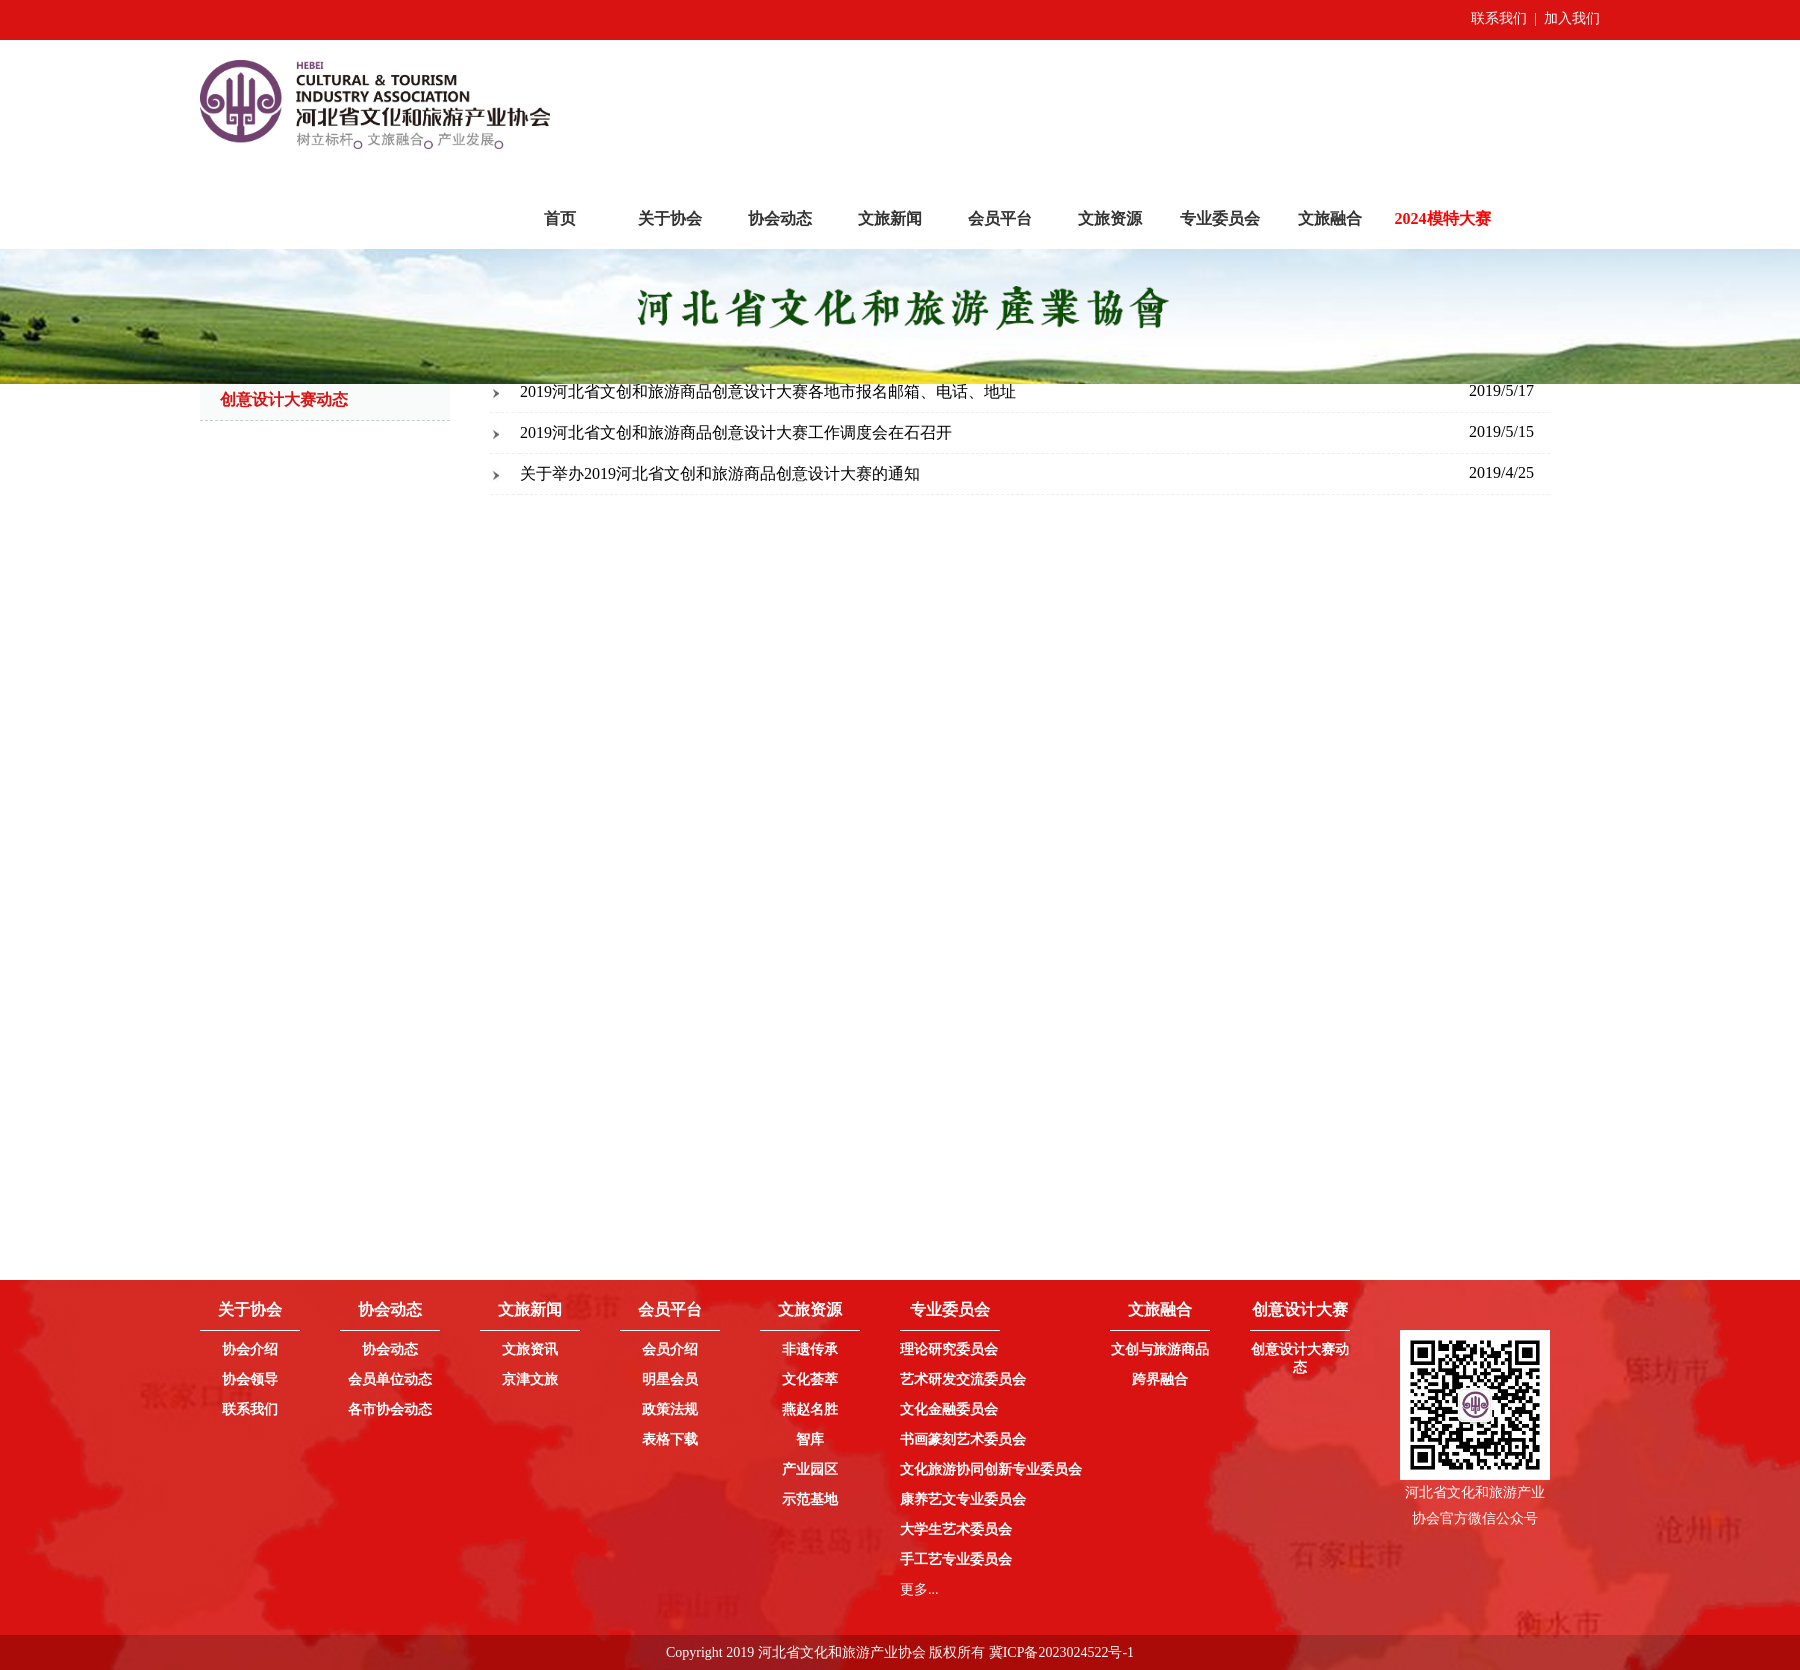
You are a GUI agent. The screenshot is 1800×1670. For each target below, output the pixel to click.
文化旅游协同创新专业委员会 (991, 1469)
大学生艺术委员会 (956, 1529)
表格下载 (670, 1439)
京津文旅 (530, 1379)
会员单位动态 (390, 1379)
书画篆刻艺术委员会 (963, 1439)
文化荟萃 (810, 1379)
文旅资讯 (530, 1349)
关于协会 (670, 218)
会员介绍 (670, 1349)
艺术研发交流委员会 (963, 1379)
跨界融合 (1160, 1379)
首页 (560, 218)
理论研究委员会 (949, 1349)
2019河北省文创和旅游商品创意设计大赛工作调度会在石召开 (736, 432)
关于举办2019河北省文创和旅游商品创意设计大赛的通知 (720, 473)
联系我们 (1499, 18)
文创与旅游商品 (1160, 1349)
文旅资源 (1110, 218)
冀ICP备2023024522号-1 (1061, 1652)
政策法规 (670, 1409)
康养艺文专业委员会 (963, 1499)
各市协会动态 (390, 1409)
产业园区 (810, 1469)
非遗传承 (810, 1349)
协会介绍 (250, 1349)
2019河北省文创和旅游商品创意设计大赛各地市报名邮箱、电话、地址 (768, 391)
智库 (810, 1439)
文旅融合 (1330, 218)
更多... (919, 1589)
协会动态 (780, 218)
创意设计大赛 (1300, 1309)
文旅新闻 (890, 218)
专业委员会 (1220, 218)
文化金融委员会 (949, 1409)
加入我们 (1572, 18)
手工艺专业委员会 (956, 1559)
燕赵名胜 (810, 1409)
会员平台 (1000, 218)
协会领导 (250, 1379)
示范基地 (810, 1499)
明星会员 (670, 1379)
